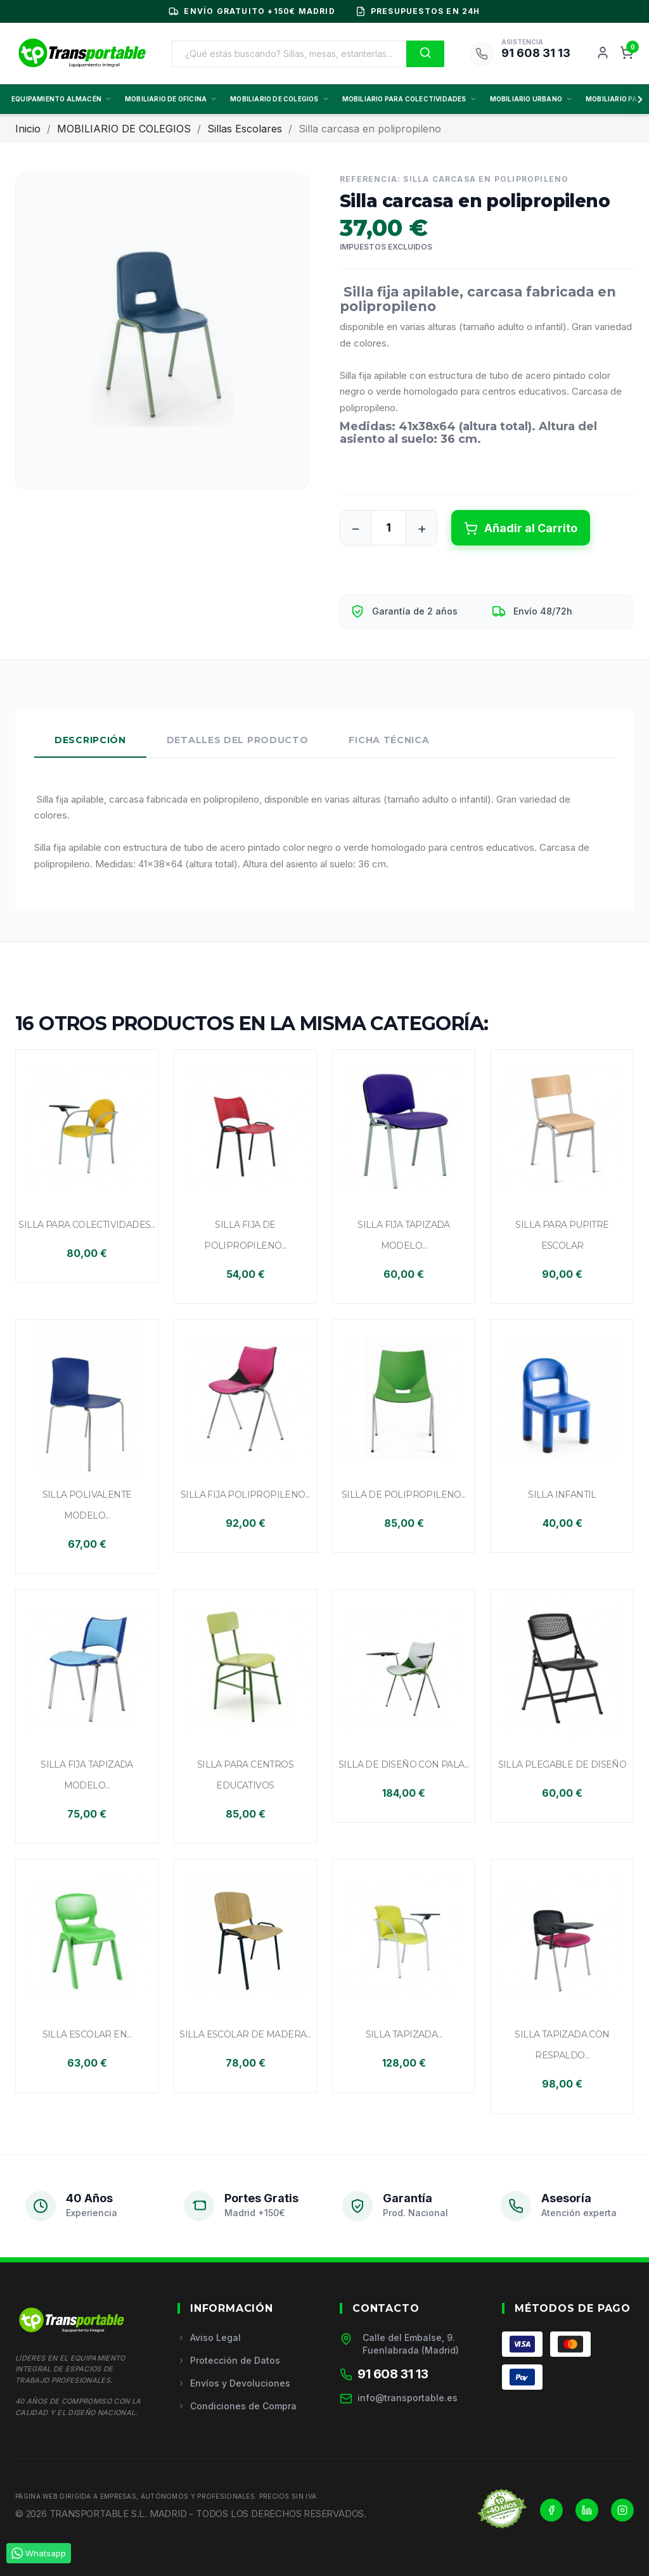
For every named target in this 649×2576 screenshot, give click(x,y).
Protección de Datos (228, 2360)
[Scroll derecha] (637, 99)
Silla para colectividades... (86, 1224)
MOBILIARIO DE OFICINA (171, 99)
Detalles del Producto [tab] (238, 740)
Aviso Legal (209, 2337)
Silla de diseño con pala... (403, 1764)
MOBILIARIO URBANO (531, 99)
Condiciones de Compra (237, 2406)
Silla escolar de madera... (245, 2034)
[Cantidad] (388, 527)
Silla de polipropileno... (404, 1494)
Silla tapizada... (404, 2034)
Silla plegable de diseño (562, 1764)
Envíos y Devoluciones (233, 2383)
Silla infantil (562, 1494)
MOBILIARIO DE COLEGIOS (279, 99)
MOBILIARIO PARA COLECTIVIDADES (409, 99)
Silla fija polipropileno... (245, 1494)
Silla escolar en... (87, 2034)
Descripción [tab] (90, 740)
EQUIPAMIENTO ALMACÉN (61, 99)
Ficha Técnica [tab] (389, 740)
